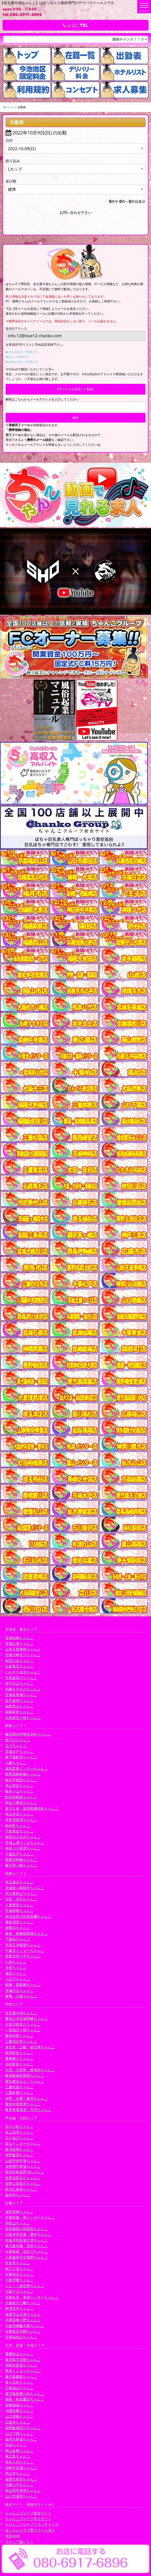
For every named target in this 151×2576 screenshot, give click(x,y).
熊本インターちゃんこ (23, 2370)
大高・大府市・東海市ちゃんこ (30, 2069)
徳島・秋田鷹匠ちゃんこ (24, 2399)
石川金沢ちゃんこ (19, 2137)
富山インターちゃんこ (23, 2143)
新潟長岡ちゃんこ (19, 2149)
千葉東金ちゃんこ (19, 1831)
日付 (9, 140)
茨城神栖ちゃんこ (19, 1910)
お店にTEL (75, 25)
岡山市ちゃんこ (17, 2473)
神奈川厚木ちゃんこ (21, 1802)
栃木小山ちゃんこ (19, 1791)
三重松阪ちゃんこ (19, 2086)
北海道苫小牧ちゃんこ (23, 1717)
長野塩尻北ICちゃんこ (22, 2177)
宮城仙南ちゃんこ (19, 1637)
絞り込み (13, 160)
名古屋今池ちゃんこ (21, 2012)
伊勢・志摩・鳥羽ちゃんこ (26, 2098)
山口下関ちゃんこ (19, 2433)
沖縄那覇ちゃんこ (19, 2410)
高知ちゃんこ (15, 2444)
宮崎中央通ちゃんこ (21, 2467)
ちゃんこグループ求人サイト (28, 2518)
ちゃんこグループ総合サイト (28, 2513)
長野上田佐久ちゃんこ (23, 2183)
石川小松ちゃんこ (19, 2126)
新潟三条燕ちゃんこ (21, 2189)
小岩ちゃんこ (15, 1961)
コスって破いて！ (19, 2541)
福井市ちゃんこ (17, 2194)
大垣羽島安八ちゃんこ (23, 2024)
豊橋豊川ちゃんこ (19, 2058)
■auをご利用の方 (17, 357)
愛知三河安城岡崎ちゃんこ (26, 2018)
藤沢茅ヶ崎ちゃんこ (21, 1865)
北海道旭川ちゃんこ (21, 1677)
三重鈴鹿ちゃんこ (19, 2092)
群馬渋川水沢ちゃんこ (23, 1837)
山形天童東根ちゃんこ (23, 1649)
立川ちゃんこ (15, 1745)
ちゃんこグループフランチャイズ (32, 2524)
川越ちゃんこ (15, 1762)
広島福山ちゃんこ (19, 2387)
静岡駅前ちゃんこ (19, 2052)
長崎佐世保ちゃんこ (21, 2365)
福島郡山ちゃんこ (19, 1706)
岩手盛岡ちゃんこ (19, 1700)
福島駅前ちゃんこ (19, 1711)
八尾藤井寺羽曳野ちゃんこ (26, 2257)
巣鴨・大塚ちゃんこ (21, 1996)
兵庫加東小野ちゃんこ (23, 2319)
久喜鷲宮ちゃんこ (19, 1904)
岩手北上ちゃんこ (19, 1683)
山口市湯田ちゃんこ (21, 2496)
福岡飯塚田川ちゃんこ (23, 2427)
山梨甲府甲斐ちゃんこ (23, 2160)
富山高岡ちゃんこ (19, 2132)
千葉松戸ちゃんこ (19, 1854)
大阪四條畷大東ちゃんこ (24, 2325)
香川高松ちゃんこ (19, 2382)
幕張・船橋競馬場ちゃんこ (26, 1933)
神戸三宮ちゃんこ (19, 2268)
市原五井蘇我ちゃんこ (23, 1944)
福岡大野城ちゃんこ (21, 2439)
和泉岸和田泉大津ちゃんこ (26, 2240)
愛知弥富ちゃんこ (19, 2035)
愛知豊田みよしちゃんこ (24, 2081)
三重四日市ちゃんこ (21, 2041)
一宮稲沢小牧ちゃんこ (23, 2029)
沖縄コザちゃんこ (19, 2484)
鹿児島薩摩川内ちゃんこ (24, 2393)
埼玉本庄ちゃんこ (19, 1814)
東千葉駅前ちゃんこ (21, 1757)
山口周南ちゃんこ (19, 2416)
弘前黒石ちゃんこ (19, 1666)
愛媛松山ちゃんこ (19, 2353)
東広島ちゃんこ (17, 2456)
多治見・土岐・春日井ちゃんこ (30, 2047)
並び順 (11, 181)
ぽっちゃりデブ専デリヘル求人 (30, 2530)
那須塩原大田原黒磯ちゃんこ (28, 1916)
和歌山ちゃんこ (17, 2223)
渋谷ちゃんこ (15, 1967)
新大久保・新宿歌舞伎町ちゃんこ (32, 1808)
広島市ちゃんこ (17, 2422)
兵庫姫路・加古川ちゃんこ (26, 2251)
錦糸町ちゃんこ (17, 1825)
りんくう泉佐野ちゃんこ (24, 2285)
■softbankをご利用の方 (22, 362)
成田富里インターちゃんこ (26, 1768)
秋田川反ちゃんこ (19, 1660)
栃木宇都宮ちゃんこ (21, 1779)
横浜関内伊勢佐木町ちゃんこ (28, 1734)
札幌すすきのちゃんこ (23, 1689)
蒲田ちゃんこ (15, 1973)
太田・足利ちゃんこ (21, 1899)
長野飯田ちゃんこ (19, 2154)
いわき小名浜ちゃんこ (23, 1672)
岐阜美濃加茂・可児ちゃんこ (28, 2109)
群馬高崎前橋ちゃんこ (23, 1774)
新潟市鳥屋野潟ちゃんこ (24, 2171)
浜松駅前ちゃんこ (19, 2064)
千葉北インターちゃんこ (24, 1950)
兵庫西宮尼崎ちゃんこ (23, 2331)
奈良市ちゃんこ (17, 2262)
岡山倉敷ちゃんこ (19, 2450)
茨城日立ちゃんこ (19, 1990)
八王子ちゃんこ (17, 1979)
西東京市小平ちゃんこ (23, 1956)
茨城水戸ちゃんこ (19, 1751)
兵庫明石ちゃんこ (19, 2274)
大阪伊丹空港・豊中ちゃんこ (28, 2234)
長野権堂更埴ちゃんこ (23, 2166)
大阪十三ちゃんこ (19, 2291)
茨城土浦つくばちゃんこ (24, 1842)
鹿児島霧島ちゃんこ (21, 2376)
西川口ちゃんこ (17, 1740)
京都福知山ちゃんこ (21, 2336)
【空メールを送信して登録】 (75, 389)
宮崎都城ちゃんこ (19, 2405)
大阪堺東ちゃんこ (19, 2279)
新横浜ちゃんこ (17, 1927)
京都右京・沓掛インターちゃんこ (32, 2297)
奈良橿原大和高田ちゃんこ (26, 2228)
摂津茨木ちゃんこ (19, 2308)
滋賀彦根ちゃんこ (19, 2211)
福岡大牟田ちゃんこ (21, 2479)
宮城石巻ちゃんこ (19, 1643)
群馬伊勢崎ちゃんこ (21, 1859)
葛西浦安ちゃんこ (19, 1922)
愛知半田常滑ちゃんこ (23, 2104)
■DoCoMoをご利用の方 (22, 352)
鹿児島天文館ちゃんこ (23, 2359)
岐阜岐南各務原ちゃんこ (24, 2075)
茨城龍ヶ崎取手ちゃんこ (24, 1887)
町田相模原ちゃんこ (21, 1797)
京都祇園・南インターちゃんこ (30, 2217)
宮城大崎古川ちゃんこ (23, 1654)
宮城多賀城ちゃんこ (21, 1694)
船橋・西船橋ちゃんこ (23, 1984)
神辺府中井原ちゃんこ (23, 2490)
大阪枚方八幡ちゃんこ (23, 2302)
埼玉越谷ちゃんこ (19, 1882)
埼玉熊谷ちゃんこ (19, 1785)
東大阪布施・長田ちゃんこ (26, 2245)
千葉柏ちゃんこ (17, 1939)
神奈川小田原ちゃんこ (23, 1848)
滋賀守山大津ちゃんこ (23, 2314)
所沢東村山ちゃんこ (21, 1893)
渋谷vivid (12, 2535)
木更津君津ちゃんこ (21, 1819)
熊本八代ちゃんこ (19, 2462)
